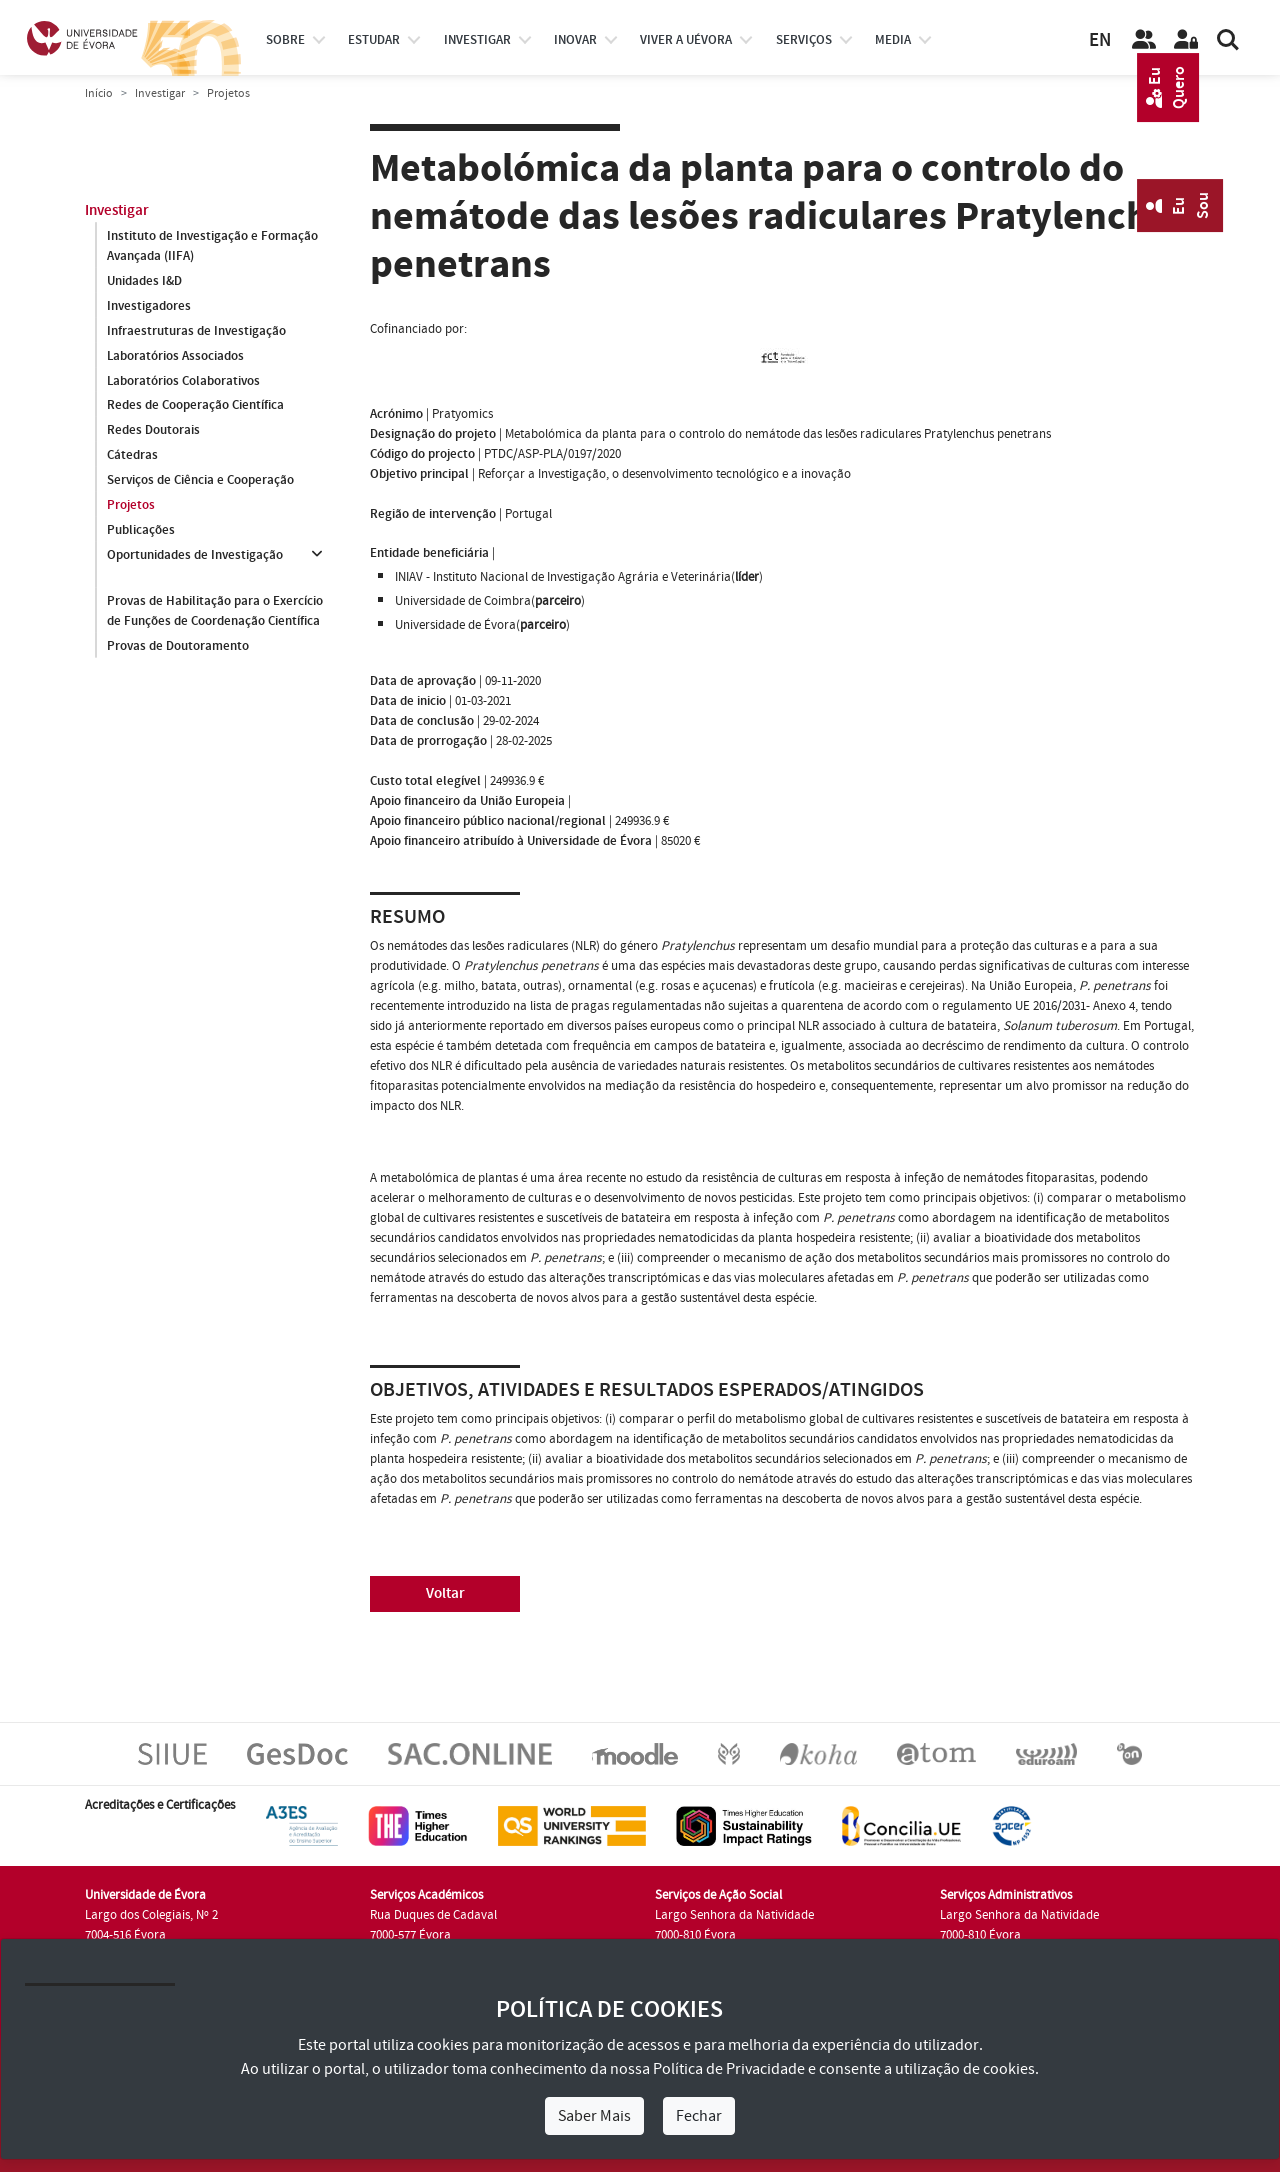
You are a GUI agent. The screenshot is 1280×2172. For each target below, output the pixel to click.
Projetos (131, 506)
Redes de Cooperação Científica (195, 406)
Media (893, 40)
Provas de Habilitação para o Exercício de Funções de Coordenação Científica (215, 611)
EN (1100, 40)
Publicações (141, 531)
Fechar (699, 2116)
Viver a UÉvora (686, 40)
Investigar (160, 93)
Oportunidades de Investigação (195, 556)
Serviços (804, 40)
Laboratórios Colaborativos (183, 381)
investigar (477, 40)
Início (99, 93)
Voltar (445, 1593)
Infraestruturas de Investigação (196, 331)
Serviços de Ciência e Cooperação (200, 481)
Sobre (285, 40)
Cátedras (132, 456)
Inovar (575, 40)
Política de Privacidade (729, 2069)
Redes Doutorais (153, 431)
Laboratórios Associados (175, 356)
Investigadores (149, 306)
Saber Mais (594, 2116)
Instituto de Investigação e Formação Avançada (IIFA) (212, 246)
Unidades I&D (144, 281)
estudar (374, 40)
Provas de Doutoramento (178, 646)
